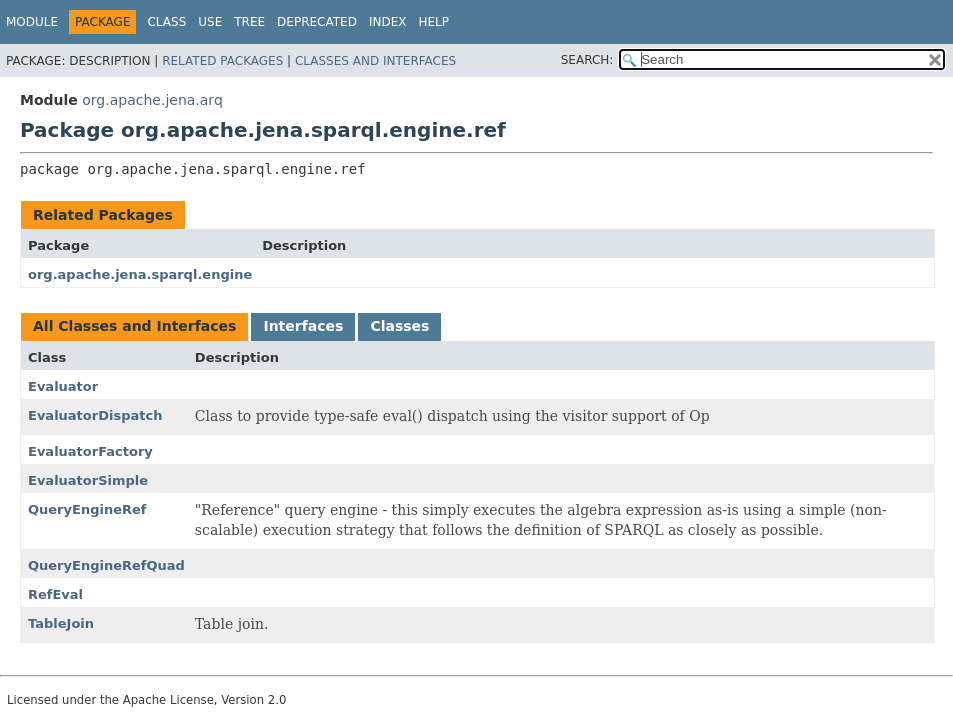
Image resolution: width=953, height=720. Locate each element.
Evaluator (63, 386)
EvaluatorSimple (88, 480)
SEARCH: (587, 60)
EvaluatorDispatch (95, 415)
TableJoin (61, 623)
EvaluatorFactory (90, 451)
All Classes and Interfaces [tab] (134, 326)
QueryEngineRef (87, 509)
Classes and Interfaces (375, 61)
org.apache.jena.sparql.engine (140, 274)
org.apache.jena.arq (152, 100)
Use (210, 22)
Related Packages (222, 61)
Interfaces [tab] (303, 326)
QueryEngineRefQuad (106, 565)
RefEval (55, 594)
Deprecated (317, 22)
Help (433, 22)
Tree (249, 22)
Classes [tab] (399, 326)
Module (32, 22)
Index (388, 22)
